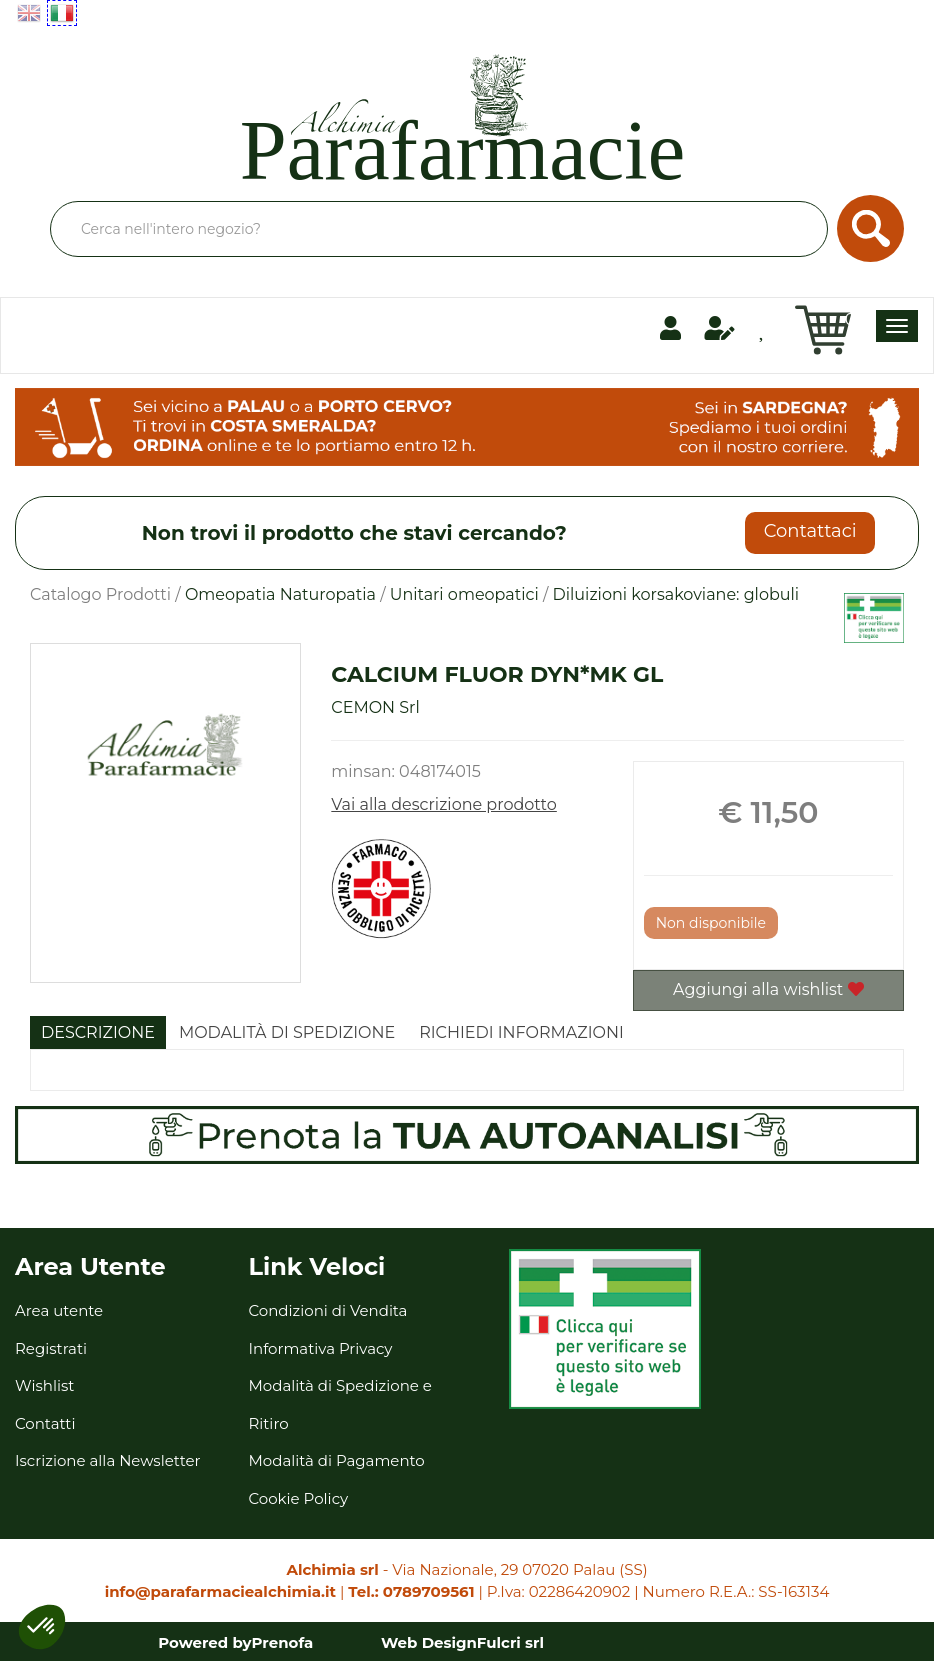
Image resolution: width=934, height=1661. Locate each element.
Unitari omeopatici (464, 594)
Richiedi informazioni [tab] (521, 1032)
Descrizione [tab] (98, 1032)
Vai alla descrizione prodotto (444, 804)
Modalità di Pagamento (337, 1460)
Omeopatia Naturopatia (280, 594)
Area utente (59, 1310)
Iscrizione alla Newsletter (108, 1460)
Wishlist (44, 1385)
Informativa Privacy (321, 1348)
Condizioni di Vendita (328, 1310)
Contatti (45, 1423)
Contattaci (810, 531)
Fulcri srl (510, 1642)
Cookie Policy (299, 1498)
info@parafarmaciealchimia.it (220, 1591)
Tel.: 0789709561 (411, 1591)
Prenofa (283, 1642)
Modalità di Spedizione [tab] (287, 1032)
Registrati (51, 1348)
